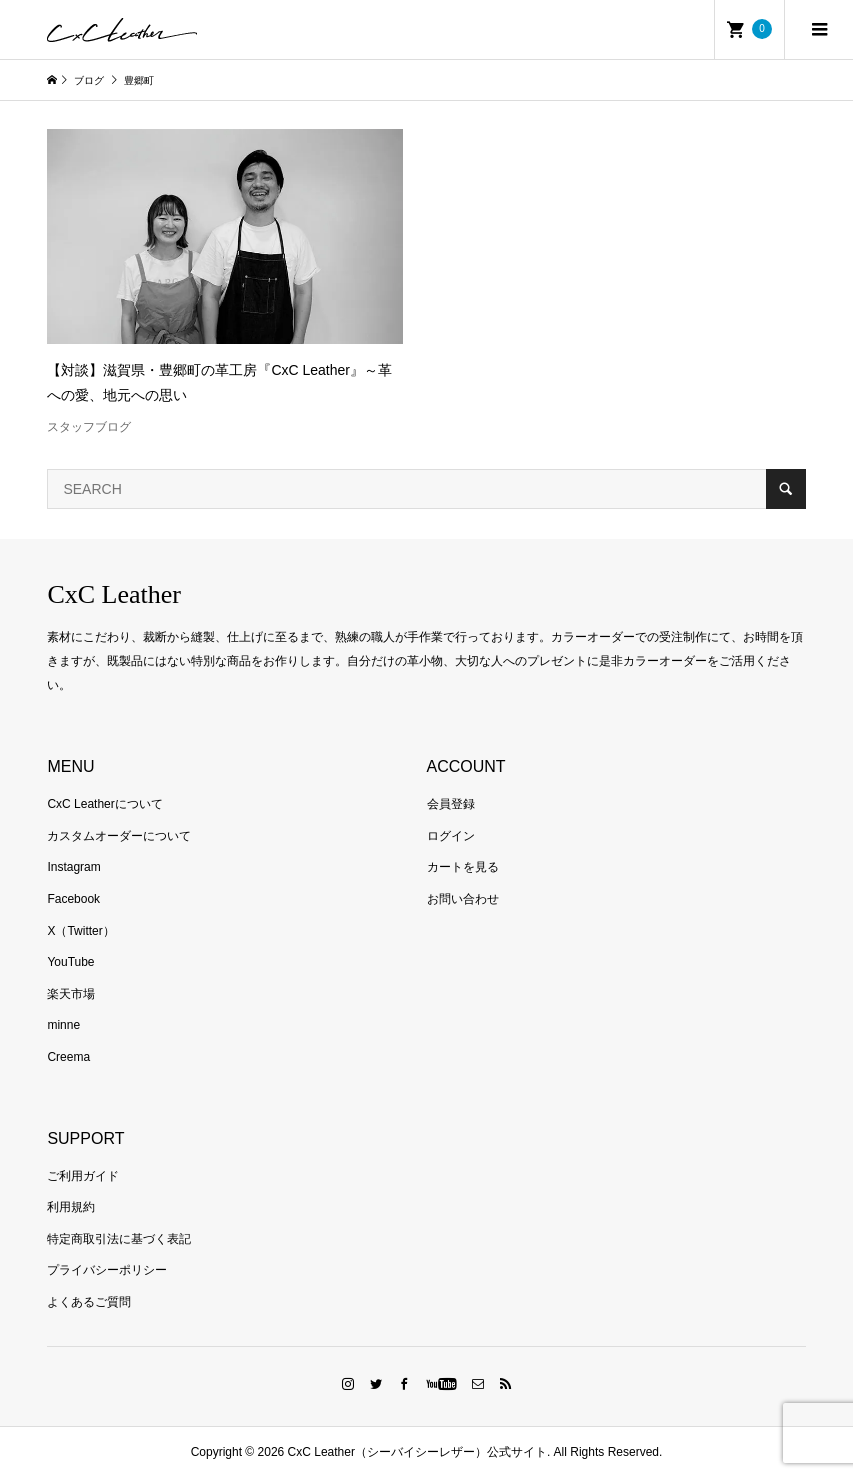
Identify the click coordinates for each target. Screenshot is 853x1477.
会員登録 (451, 804)
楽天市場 (71, 994)
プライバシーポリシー (107, 1270)
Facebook (73, 899)
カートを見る (463, 867)
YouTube (70, 962)
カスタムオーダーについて (119, 836)
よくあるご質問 (89, 1302)
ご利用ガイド (83, 1176)
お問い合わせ (463, 899)
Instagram (73, 867)
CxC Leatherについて (104, 804)
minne (63, 1025)
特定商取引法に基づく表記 (119, 1239)
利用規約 (71, 1207)
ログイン (451, 836)
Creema (68, 1057)
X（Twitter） (80, 931)
